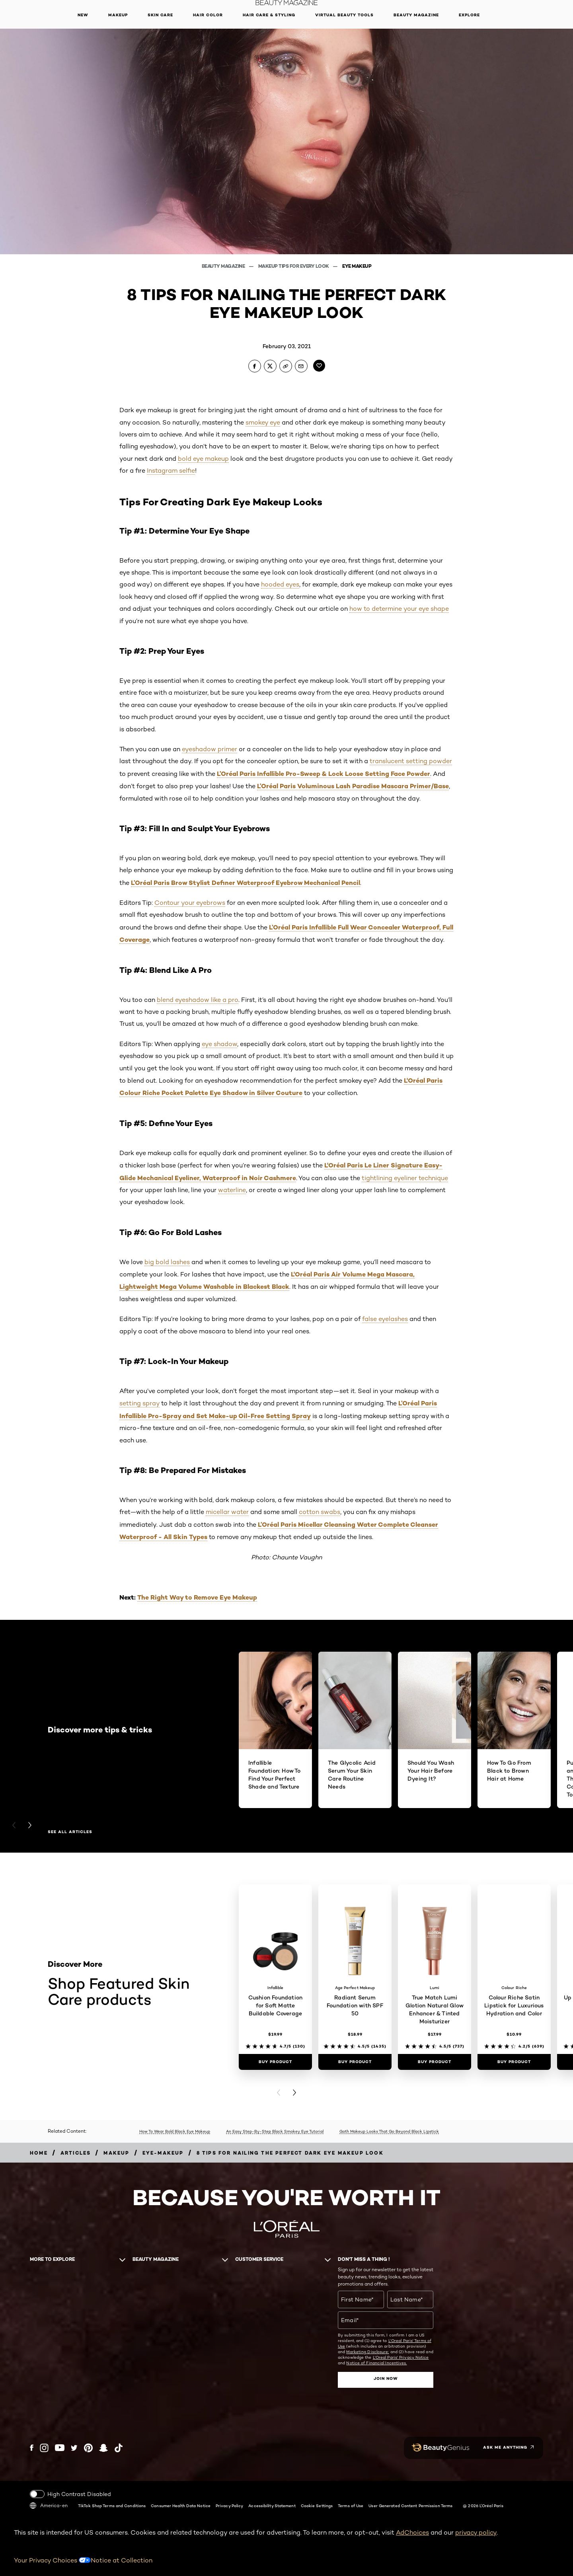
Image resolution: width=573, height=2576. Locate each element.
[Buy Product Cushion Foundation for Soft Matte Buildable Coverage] (275, 2062)
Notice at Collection (121, 2560)
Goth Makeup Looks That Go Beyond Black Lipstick (389, 2131)
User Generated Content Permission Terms (410, 2505)
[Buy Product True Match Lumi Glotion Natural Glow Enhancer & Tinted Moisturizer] (434, 2062)
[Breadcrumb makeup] (116, 2153)
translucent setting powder (411, 761)
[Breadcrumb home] (39, 2153)
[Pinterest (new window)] (88, 2447)
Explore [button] (469, 15)
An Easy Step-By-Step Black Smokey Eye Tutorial (275, 2131)
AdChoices (412, 2532)
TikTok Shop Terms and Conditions (112, 2505)
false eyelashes (385, 1319)
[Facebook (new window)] (31, 2447)
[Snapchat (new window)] (103, 2447)
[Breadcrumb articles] (75, 2153)
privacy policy (476, 2532)
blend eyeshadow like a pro (197, 1000)
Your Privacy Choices (52, 2560)
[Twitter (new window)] (74, 2448)
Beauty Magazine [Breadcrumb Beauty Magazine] (224, 266)
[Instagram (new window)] (44, 2447)
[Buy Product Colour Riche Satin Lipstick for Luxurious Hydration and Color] (514, 2062)
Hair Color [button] (208, 15)
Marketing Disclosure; (367, 2351)
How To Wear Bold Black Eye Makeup (174, 2131)
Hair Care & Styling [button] (269, 15)
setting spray (139, 1403)
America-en (49, 2505)
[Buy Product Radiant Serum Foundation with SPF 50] (355, 2062)
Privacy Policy (229, 2505)
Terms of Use (350, 2505)
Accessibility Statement (271, 2505)
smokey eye (263, 422)
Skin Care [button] (160, 15)
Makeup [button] (118, 15)
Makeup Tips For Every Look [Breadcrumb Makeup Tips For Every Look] (294, 266)
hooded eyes (280, 584)
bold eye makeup (203, 458)
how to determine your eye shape (399, 608)
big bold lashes (167, 1262)
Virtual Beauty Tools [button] (344, 15)
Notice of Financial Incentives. (376, 2362)
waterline (232, 1190)
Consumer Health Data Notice (180, 2505)
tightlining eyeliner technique (405, 1178)
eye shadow (219, 1044)
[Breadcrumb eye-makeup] (163, 2153)
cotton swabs (319, 1512)
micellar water (227, 1512)
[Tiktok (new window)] (118, 2447)
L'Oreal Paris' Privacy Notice (401, 2357)
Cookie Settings (317, 2505)
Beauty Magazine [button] (416, 15)
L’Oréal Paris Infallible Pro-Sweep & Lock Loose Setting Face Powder (323, 773)
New (83, 15)
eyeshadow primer (209, 749)
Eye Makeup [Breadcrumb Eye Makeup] (356, 266)
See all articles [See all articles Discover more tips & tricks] (70, 1832)
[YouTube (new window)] (59, 2447)
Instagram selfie (171, 470)
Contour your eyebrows (189, 902)
